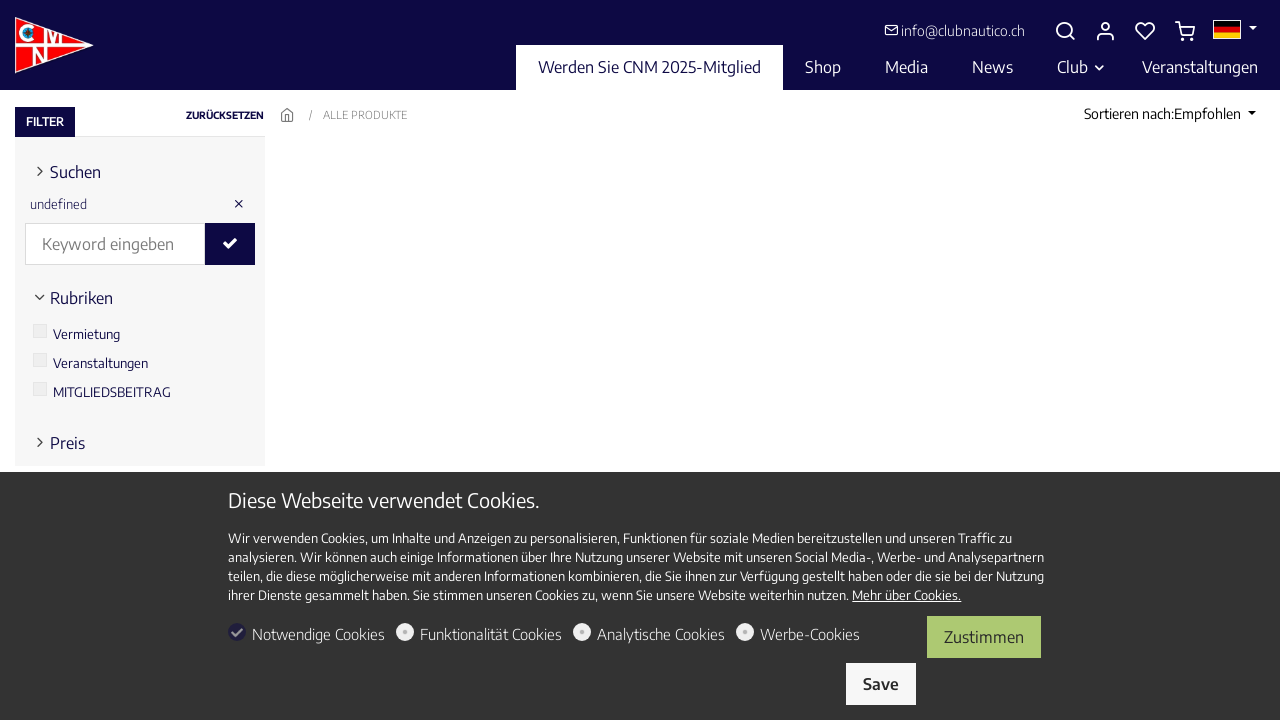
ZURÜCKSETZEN (225, 115)
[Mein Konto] (1105, 31)
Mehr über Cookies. (906, 595)
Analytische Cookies (661, 634)
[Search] (1065, 31)
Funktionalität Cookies (491, 634)
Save (881, 684)
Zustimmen (984, 637)
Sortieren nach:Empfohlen (1164, 113)
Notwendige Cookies (318, 634)
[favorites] (1145, 31)
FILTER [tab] (45, 121)
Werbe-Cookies (810, 634)
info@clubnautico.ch (954, 30)
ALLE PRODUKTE (365, 114)
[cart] (1185, 31)
